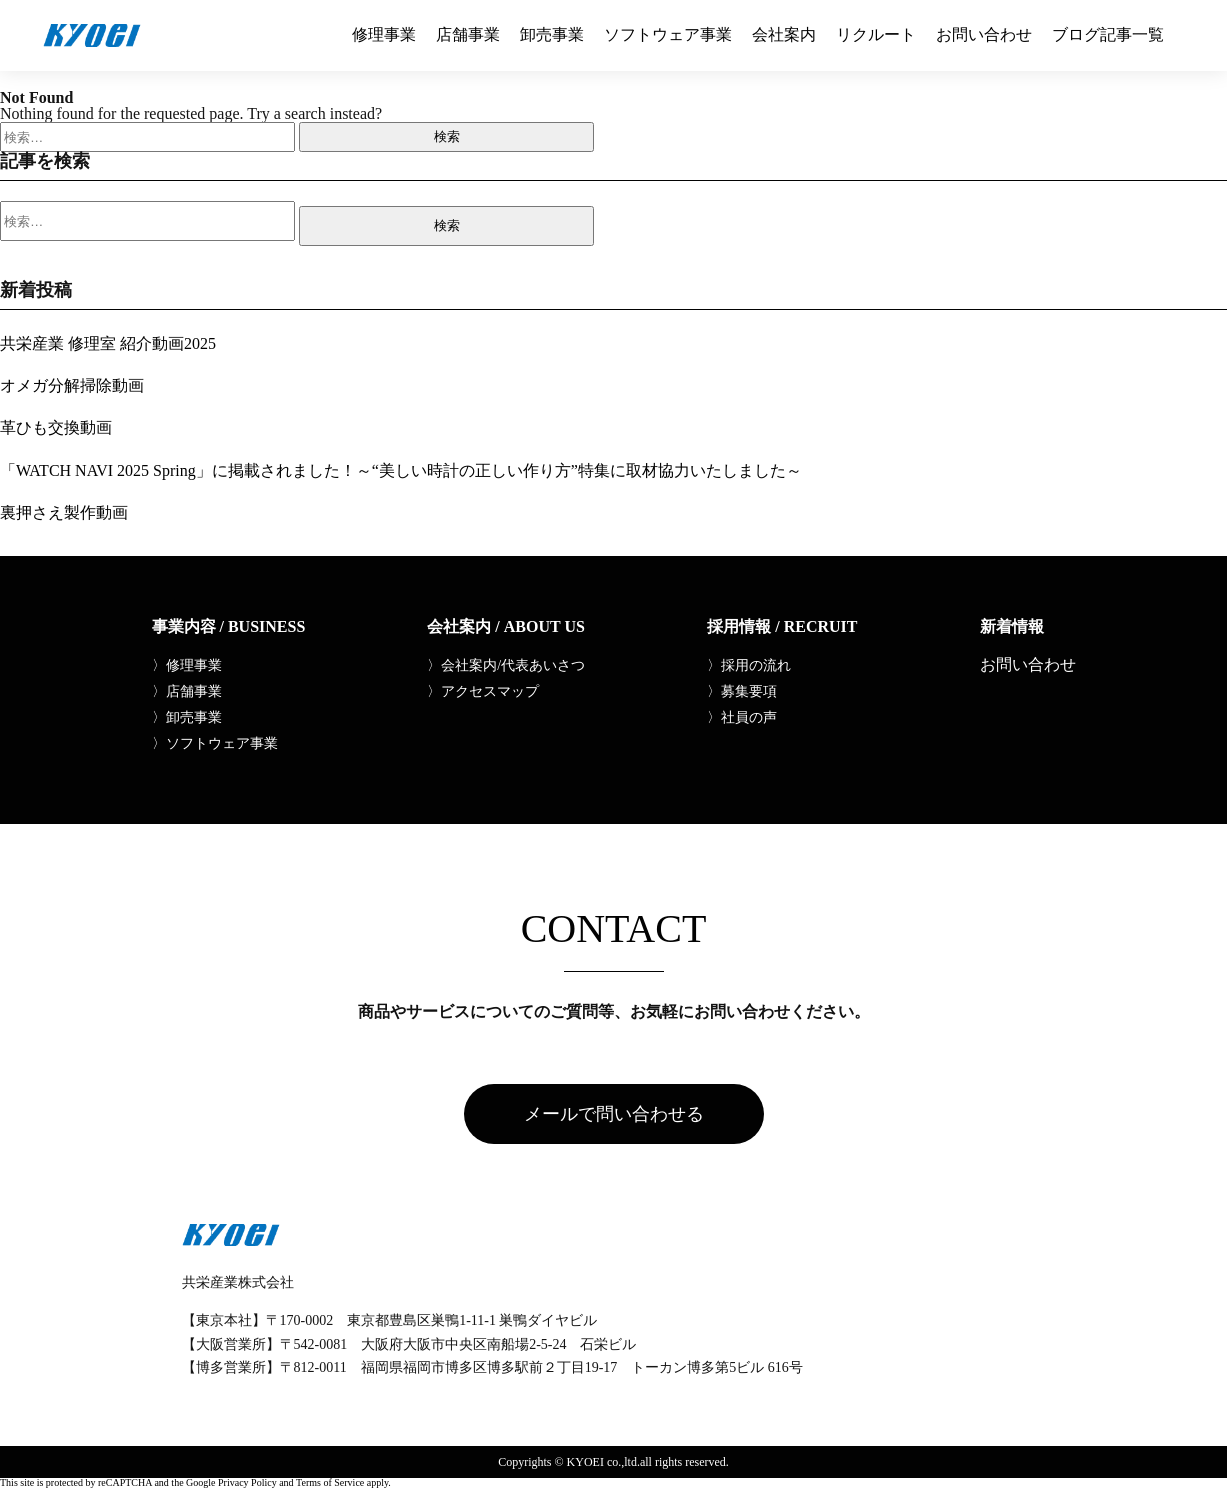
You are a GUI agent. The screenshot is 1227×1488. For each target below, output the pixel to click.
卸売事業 (552, 35)
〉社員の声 (742, 718)
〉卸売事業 (187, 718)
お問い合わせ (984, 35)
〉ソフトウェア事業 (215, 744)
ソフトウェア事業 (668, 35)
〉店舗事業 (187, 692)
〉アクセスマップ (483, 692)
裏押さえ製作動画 (64, 512)
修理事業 (384, 35)
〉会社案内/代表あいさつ (506, 666)
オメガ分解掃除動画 (72, 385)
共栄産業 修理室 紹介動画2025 (108, 343)
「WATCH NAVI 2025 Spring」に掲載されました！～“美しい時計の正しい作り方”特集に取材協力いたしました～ (401, 470)
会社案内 (784, 35)
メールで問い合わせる (614, 1114)
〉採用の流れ (749, 666)
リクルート (876, 35)
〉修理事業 (187, 666)
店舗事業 (468, 35)
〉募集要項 (742, 692)
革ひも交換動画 (56, 427)
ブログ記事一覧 (1108, 35)
